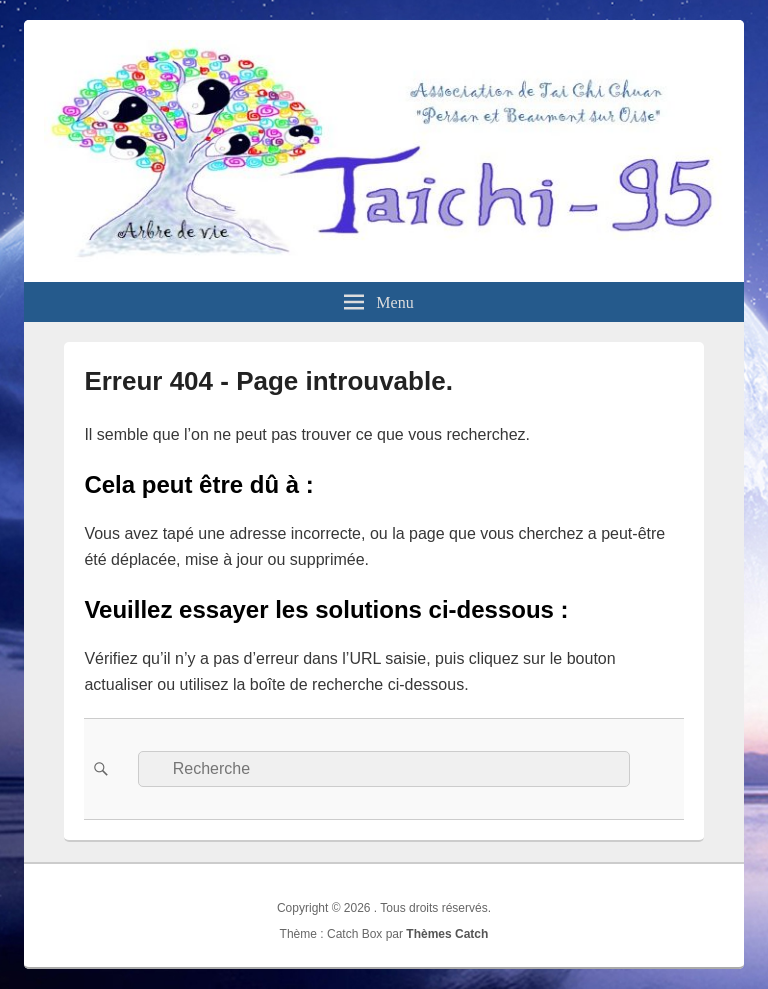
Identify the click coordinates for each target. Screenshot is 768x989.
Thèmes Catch (447, 934)
